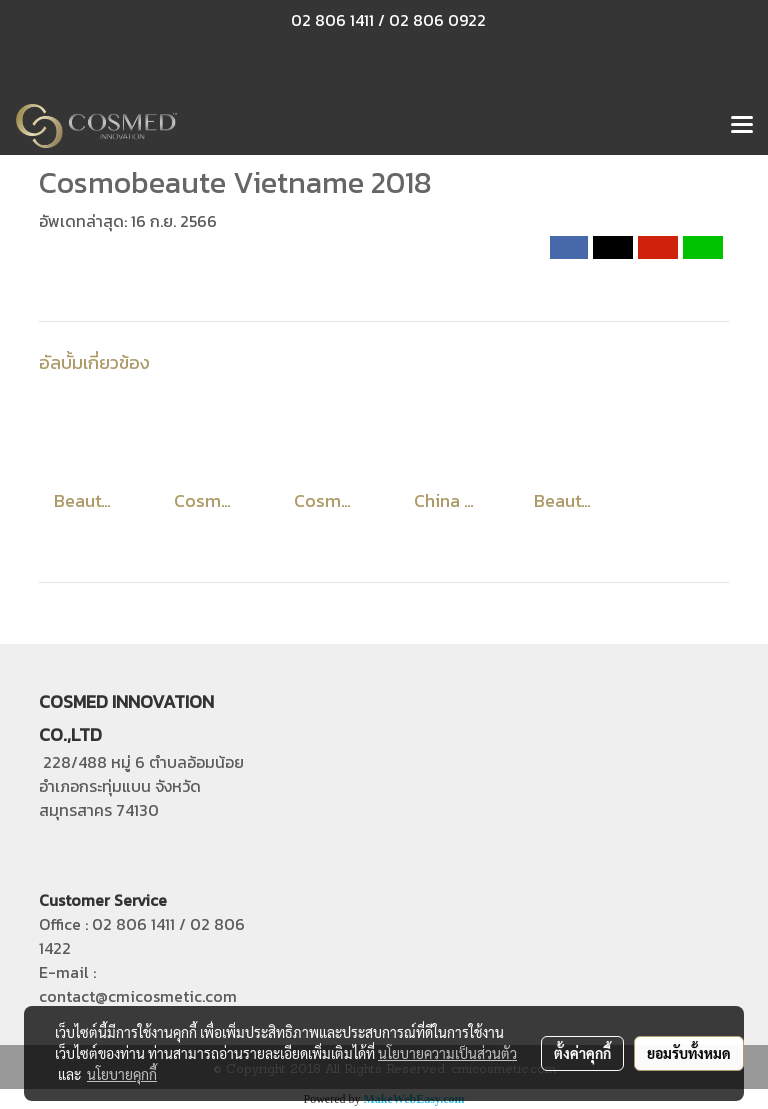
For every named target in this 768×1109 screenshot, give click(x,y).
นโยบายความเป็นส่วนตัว (447, 1053)
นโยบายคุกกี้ (122, 1074)
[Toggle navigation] (742, 126)
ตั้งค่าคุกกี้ (582, 1053)
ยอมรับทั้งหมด (689, 1053)
